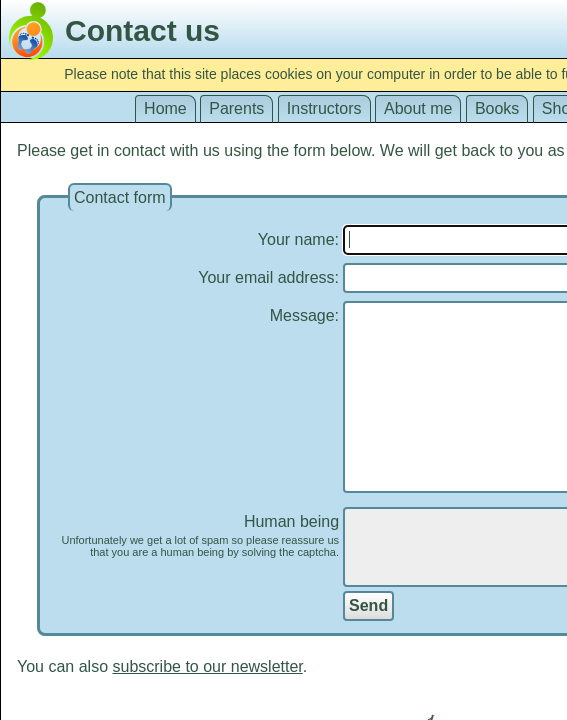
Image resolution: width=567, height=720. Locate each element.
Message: (304, 315)
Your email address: (268, 277)
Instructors (324, 108)
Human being (193, 535)
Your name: (298, 239)
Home (165, 108)
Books (497, 108)
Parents (236, 108)
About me (418, 108)
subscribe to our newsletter (207, 666)
